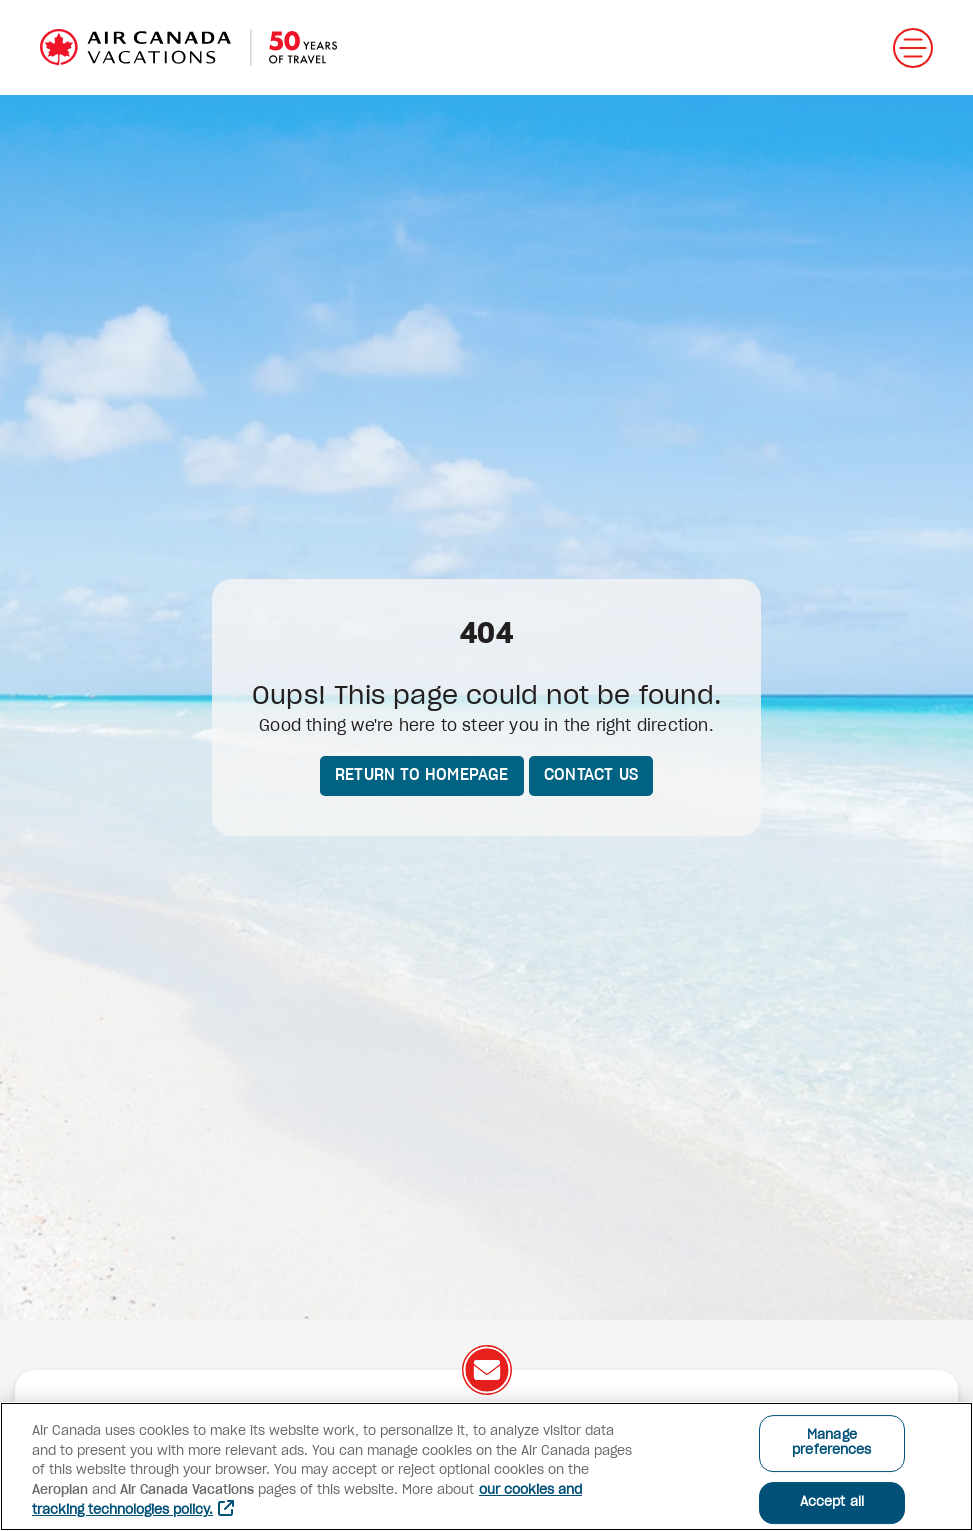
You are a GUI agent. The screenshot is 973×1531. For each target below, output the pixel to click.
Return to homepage (422, 775)
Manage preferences (831, 1443)
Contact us (591, 775)
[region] (486, 1466)
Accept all (832, 1502)
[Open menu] (913, 48)
